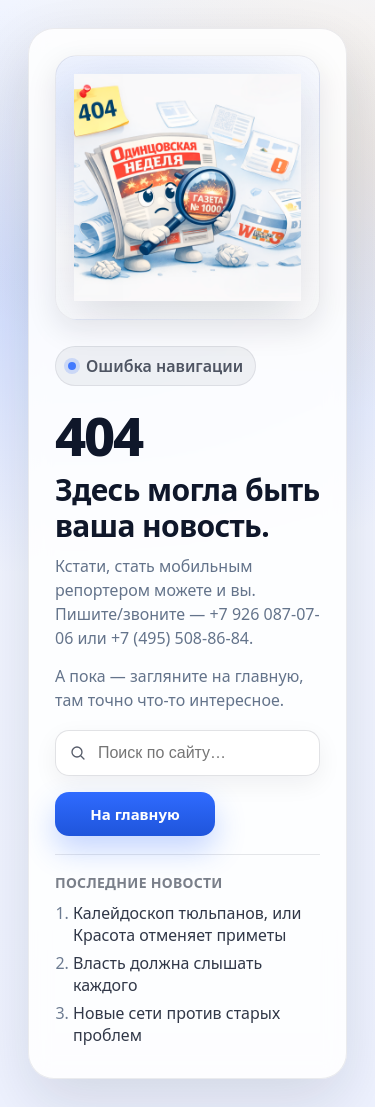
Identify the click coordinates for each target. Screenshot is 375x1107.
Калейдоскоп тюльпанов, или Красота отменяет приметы (187, 924)
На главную (134, 814)
